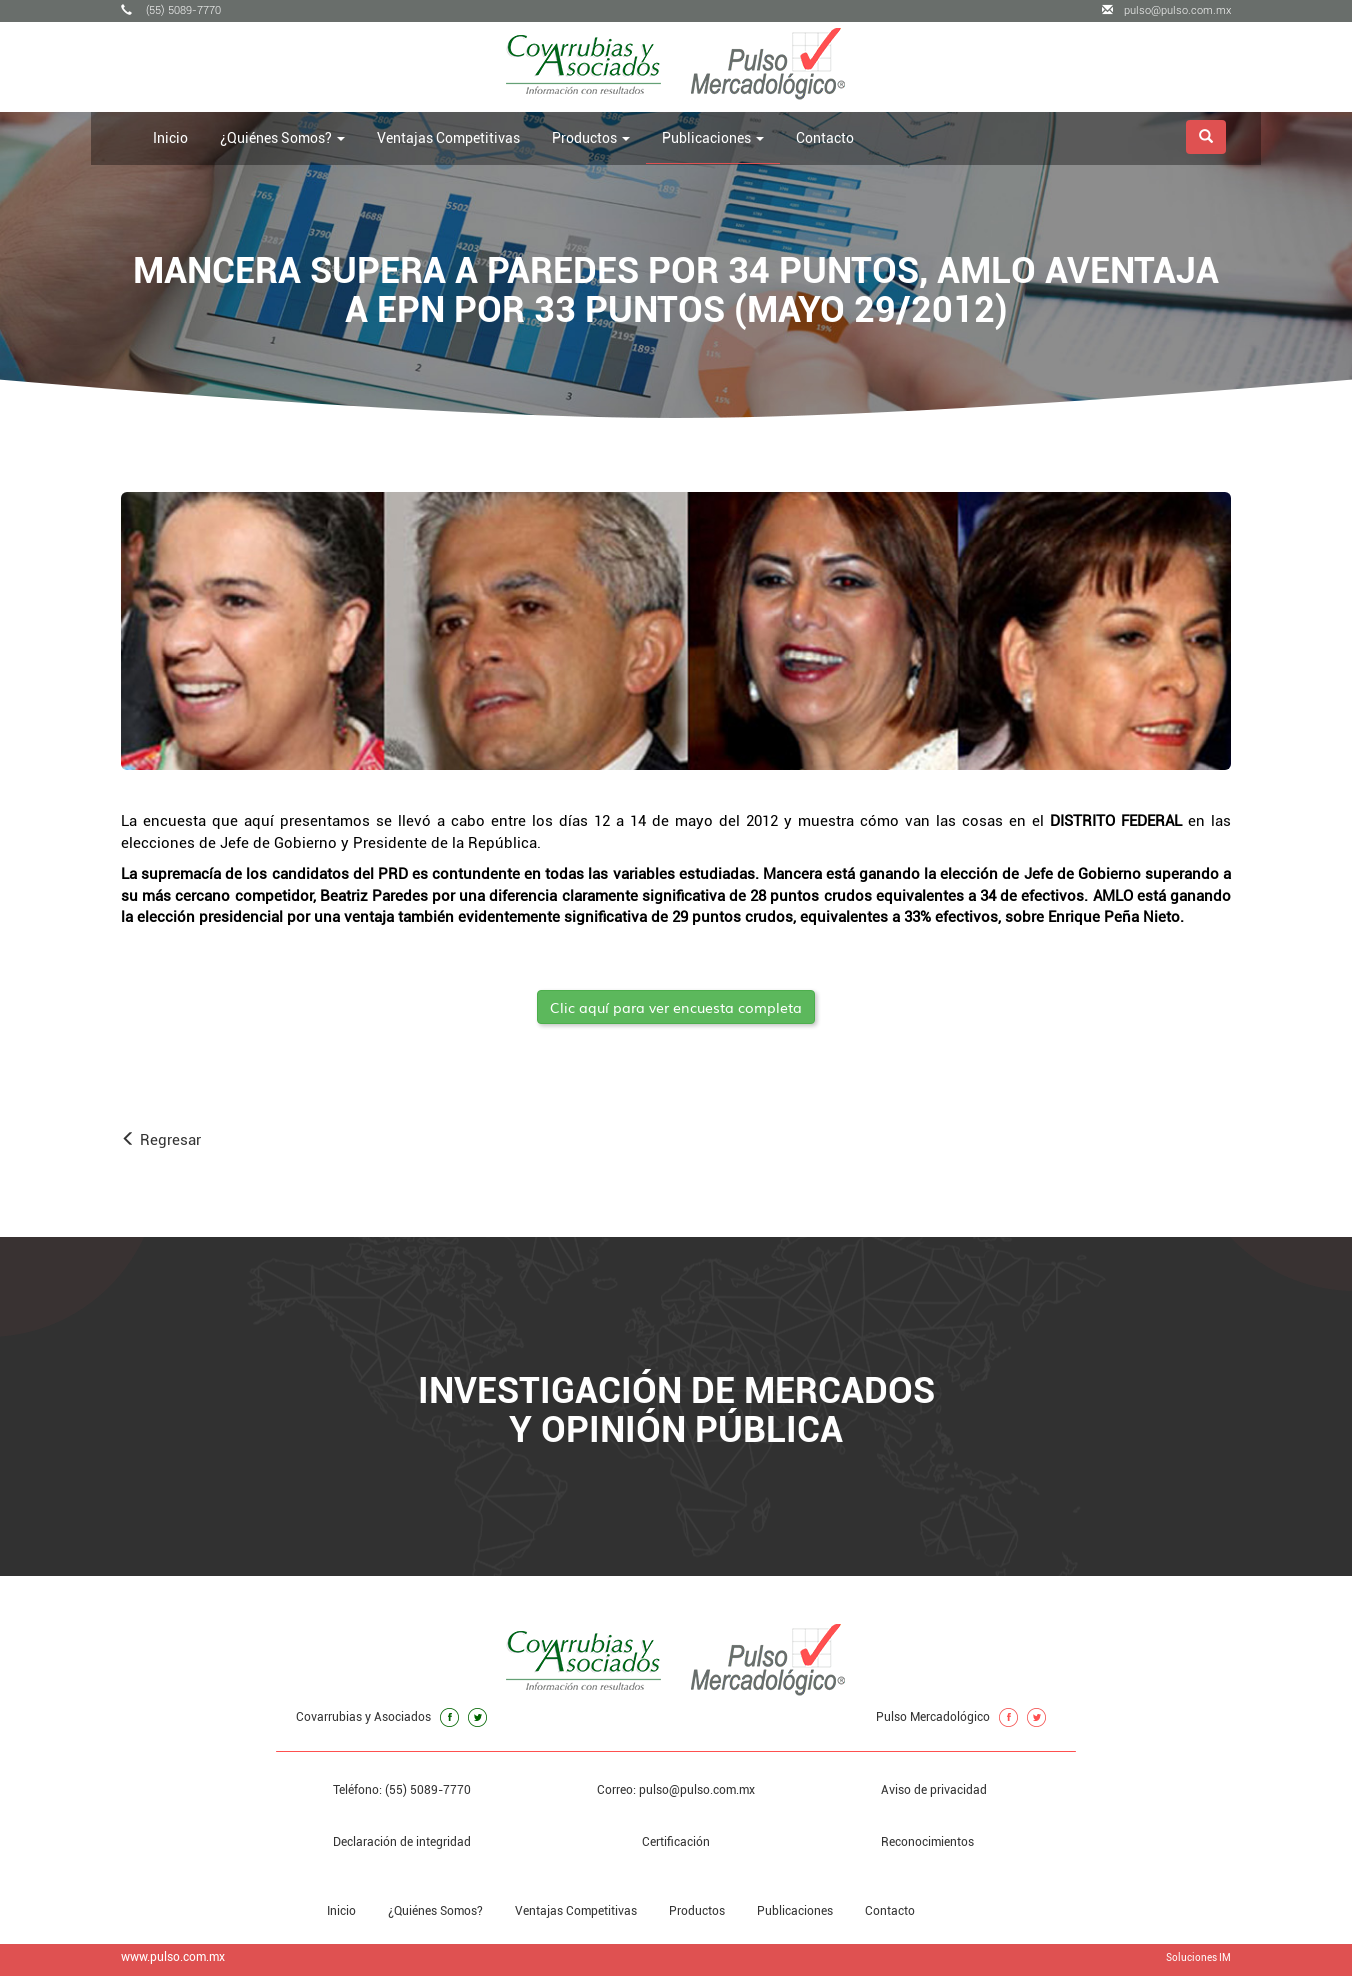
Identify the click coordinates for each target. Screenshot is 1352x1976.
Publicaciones (795, 1911)
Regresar (161, 1140)
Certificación (676, 1842)
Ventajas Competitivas (448, 138)
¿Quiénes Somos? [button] (282, 138)
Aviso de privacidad (934, 1790)
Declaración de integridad (402, 1842)
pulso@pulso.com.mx (1166, 10)
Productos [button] (591, 138)
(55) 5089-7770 (171, 10)
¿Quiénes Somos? (435, 1911)
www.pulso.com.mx (173, 1957)
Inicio (170, 138)
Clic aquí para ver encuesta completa (676, 1007)
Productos (697, 1911)
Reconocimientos (927, 1842)
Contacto (825, 138)
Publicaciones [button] (713, 138)
